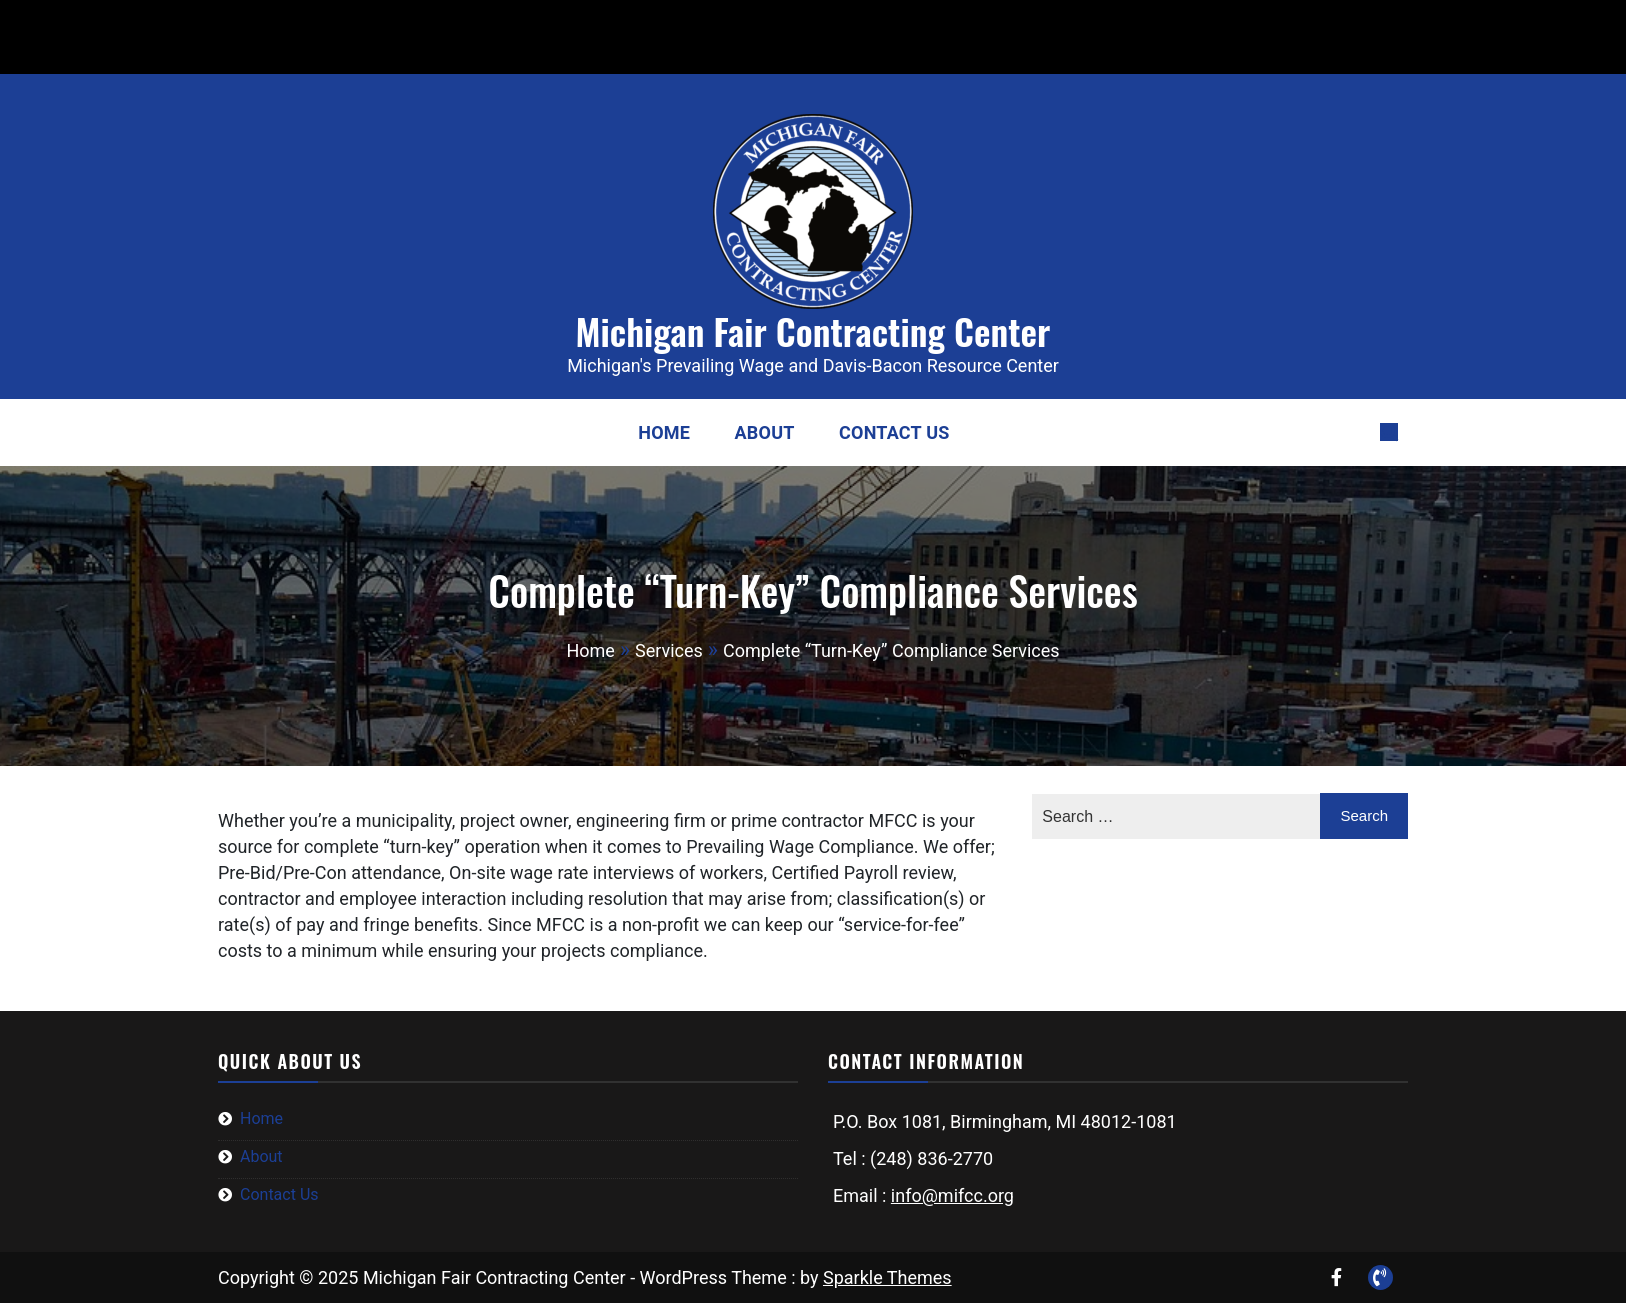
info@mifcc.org (421, 23)
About (765, 432)
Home (664, 432)
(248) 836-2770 (258, 23)
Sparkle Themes (887, 1277)
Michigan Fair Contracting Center (813, 330)
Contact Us (894, 432)
